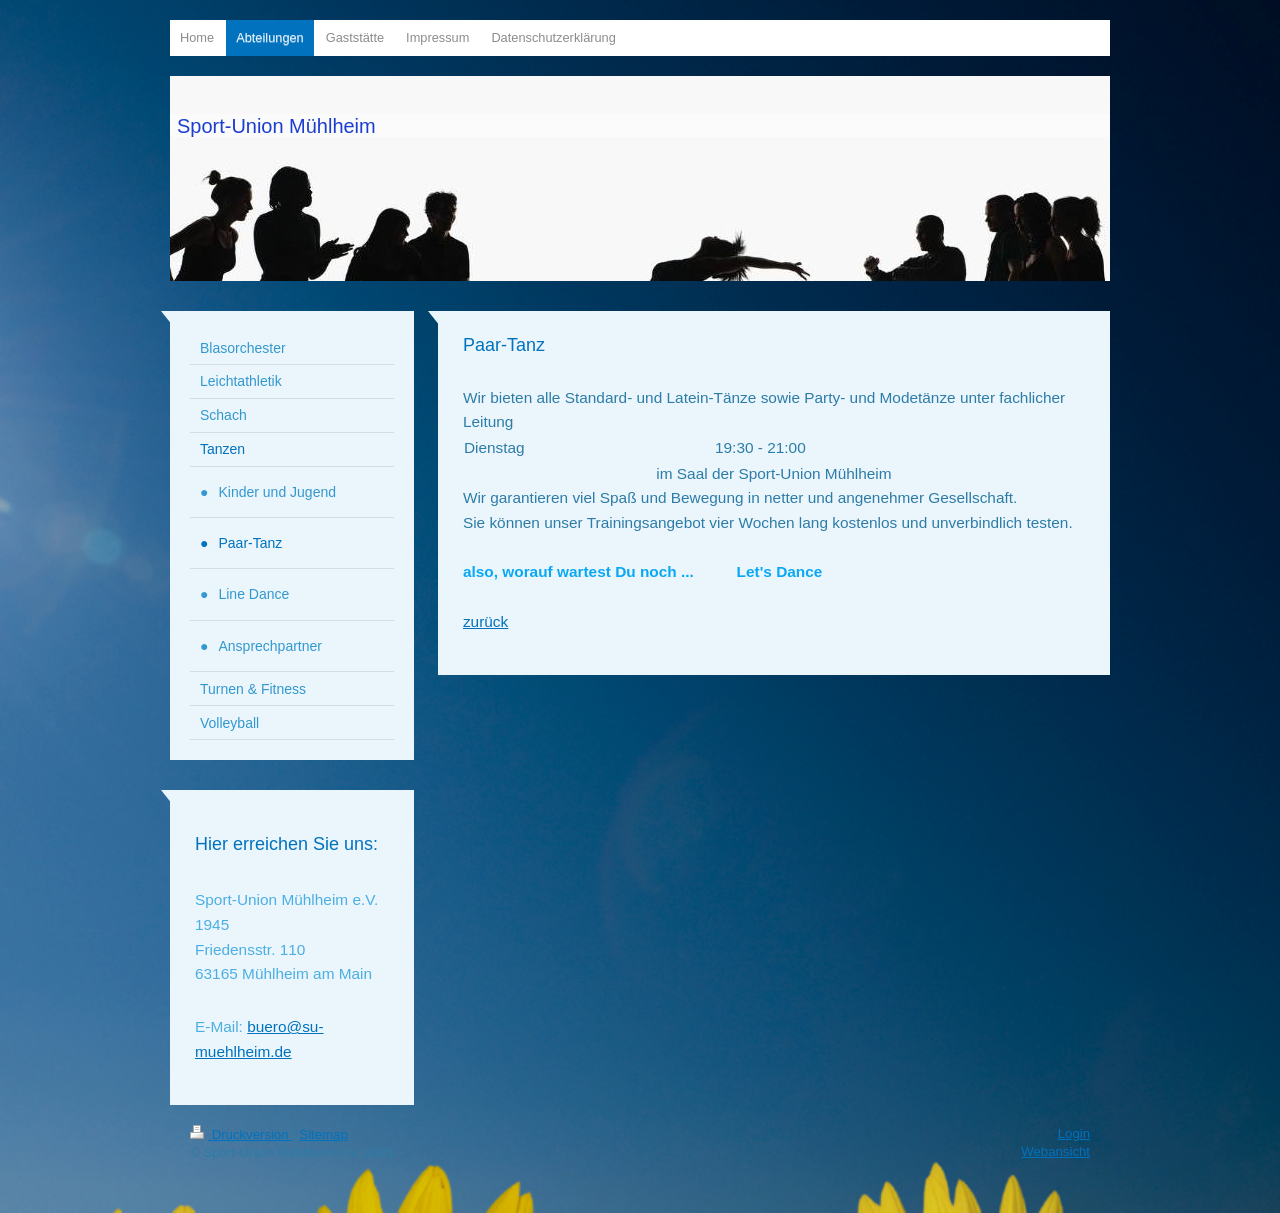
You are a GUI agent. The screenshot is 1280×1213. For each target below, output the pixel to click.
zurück (485, 621)
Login (1074, 1133)
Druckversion (241, 1134)
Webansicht (1055, 1151)
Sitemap (323, 1134)
